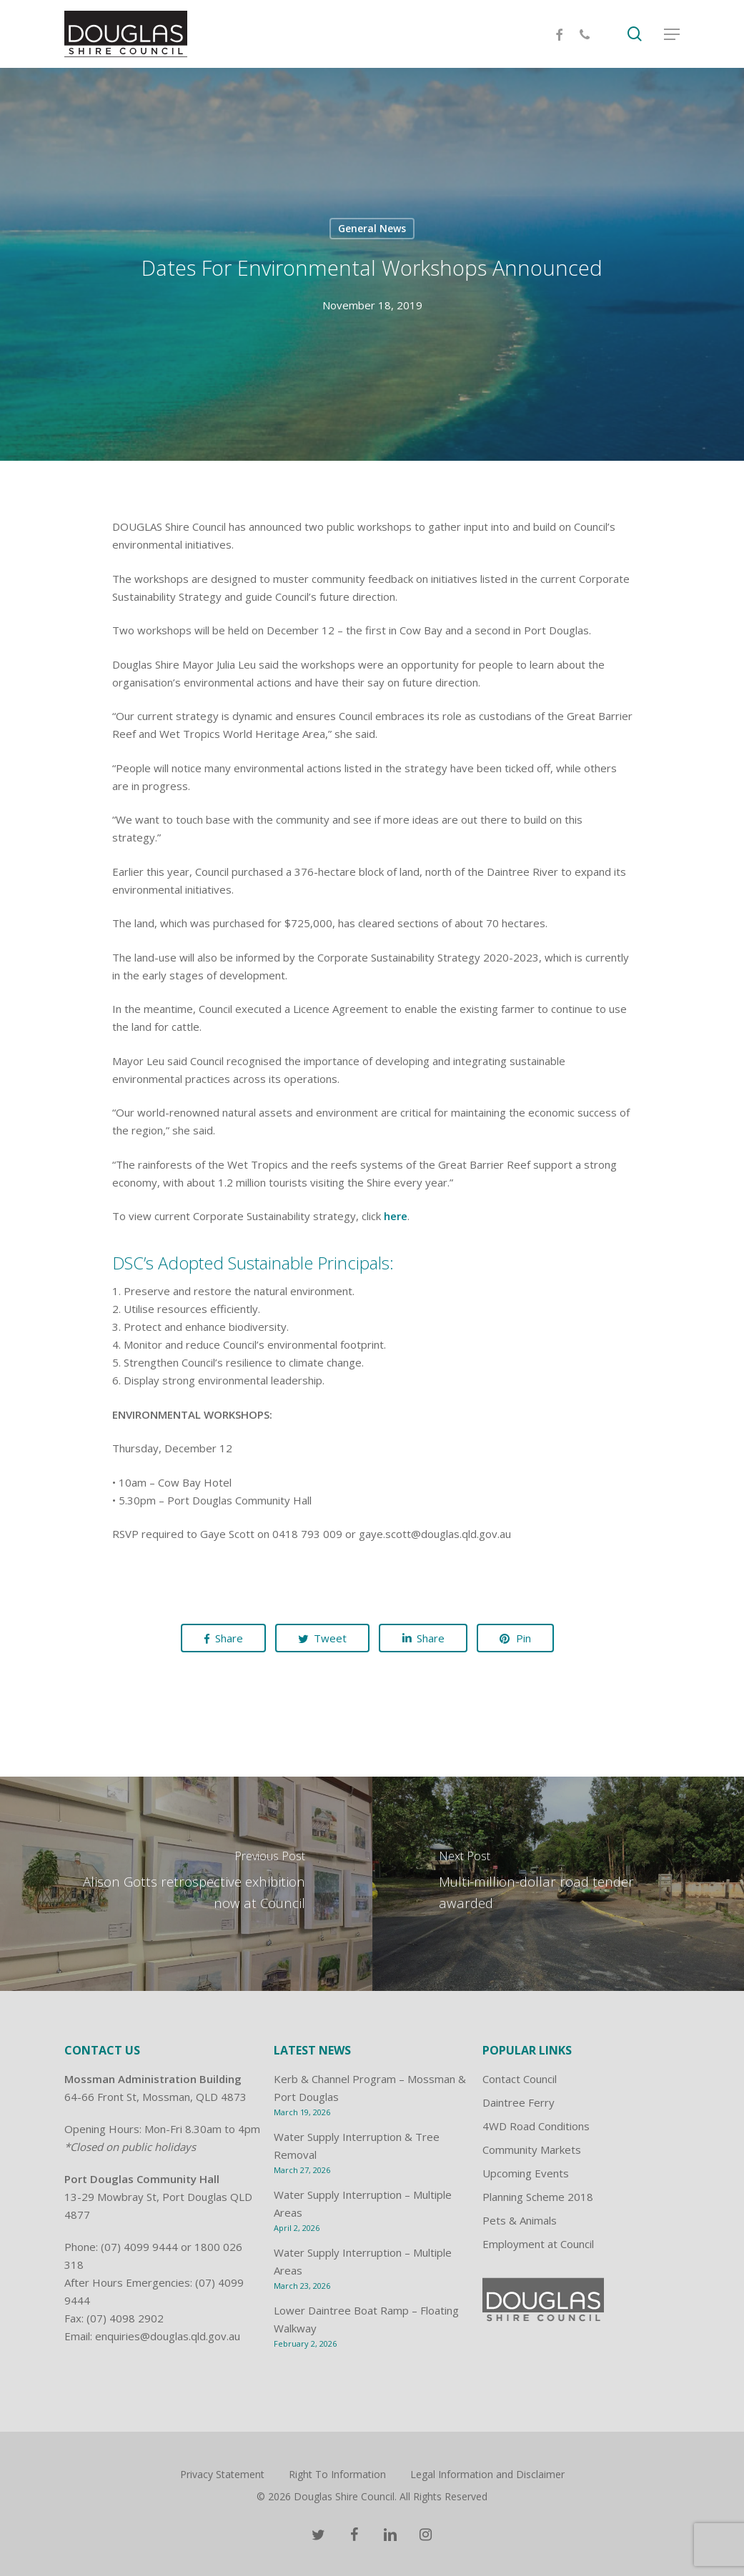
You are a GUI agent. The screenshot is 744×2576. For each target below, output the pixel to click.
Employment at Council (538, 2244)
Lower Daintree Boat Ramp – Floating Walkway (366, 2319)
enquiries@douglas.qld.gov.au (167, 2336)
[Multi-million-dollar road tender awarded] (558, 1884)
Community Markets (531, 2149)
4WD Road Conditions (536, 2126)
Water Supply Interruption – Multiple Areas (363, 2203)
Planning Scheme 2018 (537, 2197)
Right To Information (337, 2474)
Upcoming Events (525, 2173)
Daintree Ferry (518, 2102)
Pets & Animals (519, 2220)
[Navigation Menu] (672, 34)
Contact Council (519, 2079)
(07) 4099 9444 (139, 2247)
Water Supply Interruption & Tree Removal (357, 2146)
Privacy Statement (222, 2474)
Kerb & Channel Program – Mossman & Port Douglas (370, 2088)
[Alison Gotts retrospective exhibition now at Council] (186, 1884)
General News (372, 228)
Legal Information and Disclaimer (487, 2474)
